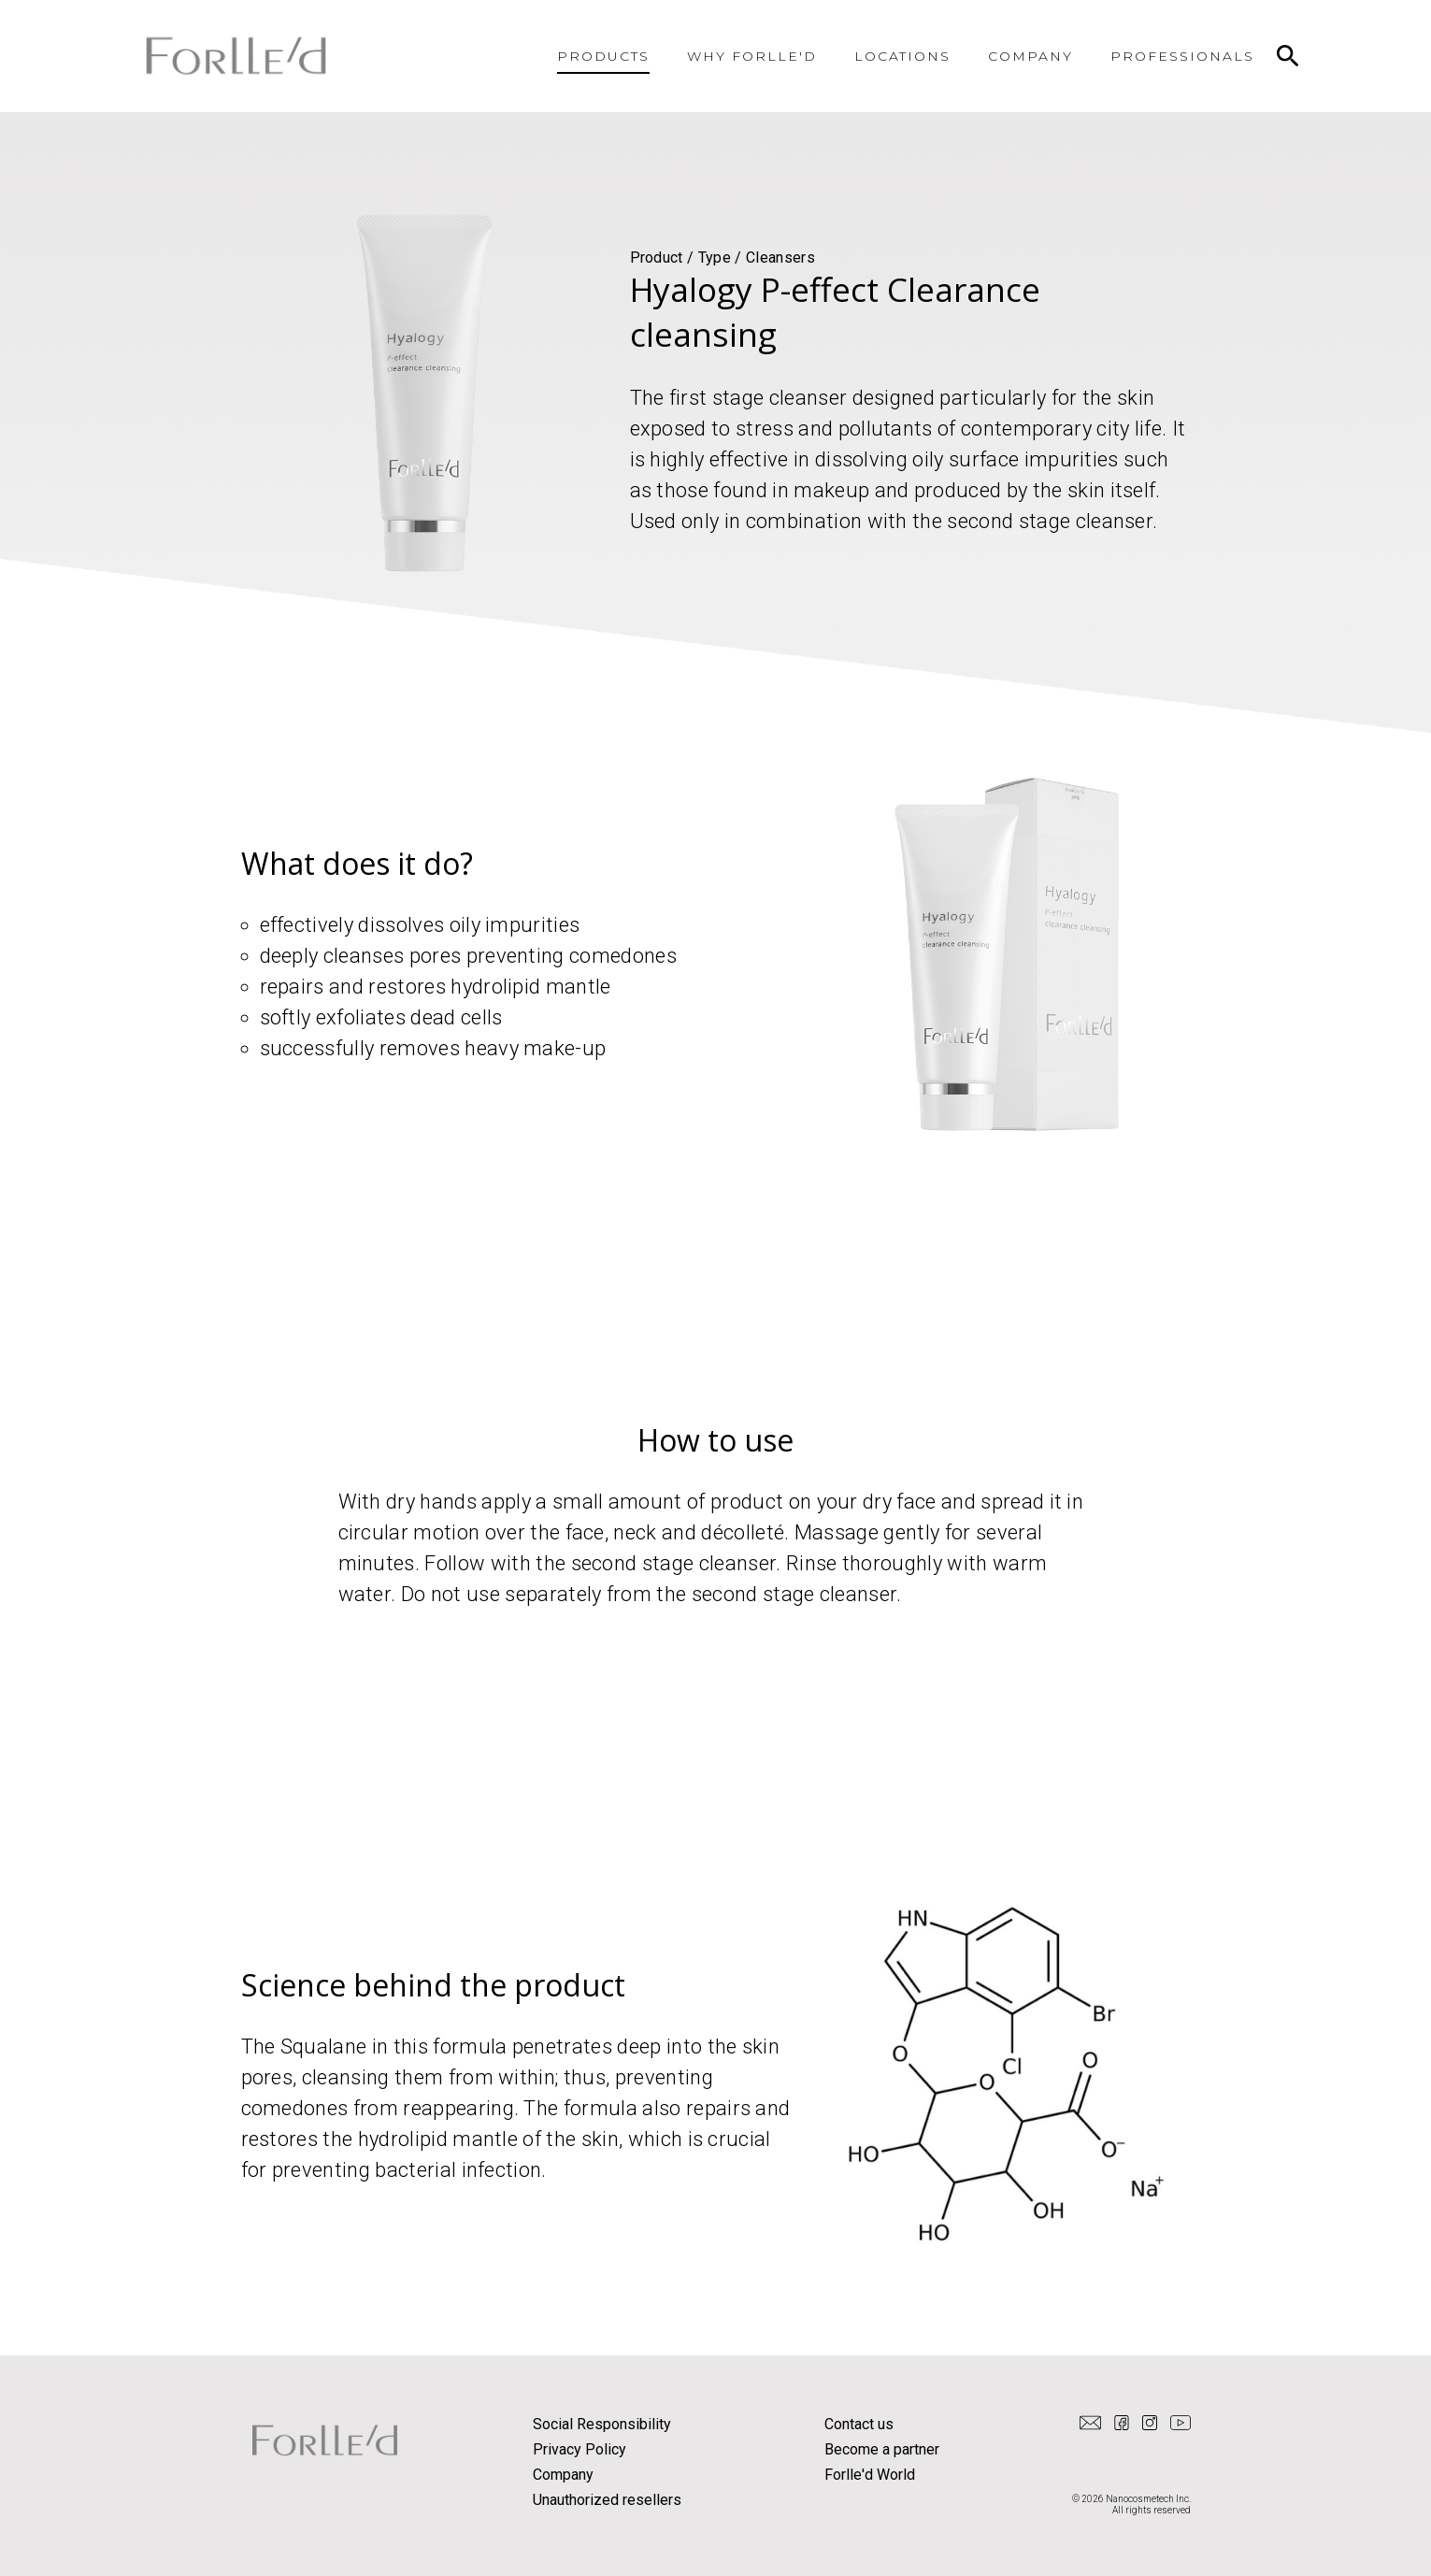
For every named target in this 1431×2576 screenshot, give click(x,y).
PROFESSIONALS (1181, 56)
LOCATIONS (903, 56)
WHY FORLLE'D (752, 56)
